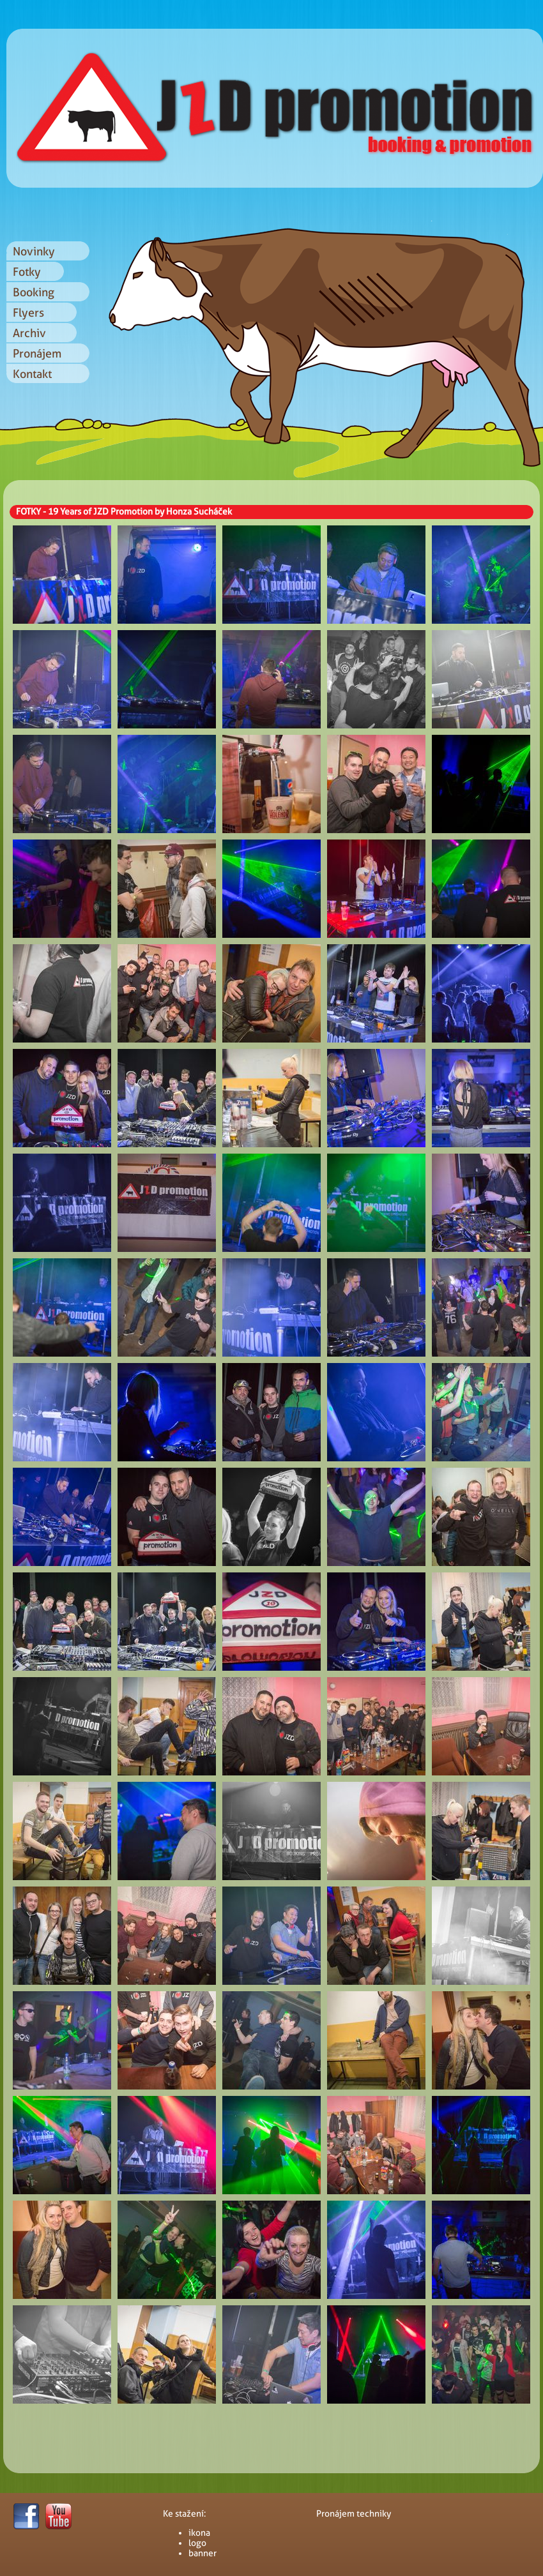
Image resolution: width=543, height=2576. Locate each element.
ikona (199, 2532)
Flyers (28, 312)
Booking (33, 292)
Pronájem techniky (353, 2513)
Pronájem (37, 353)
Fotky (27, 271)
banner (202, 2553)
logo (197, 2543)
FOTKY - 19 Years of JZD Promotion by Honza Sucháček (124, 511)
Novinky (34, 251)
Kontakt (32, 373)
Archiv (29, 333)
